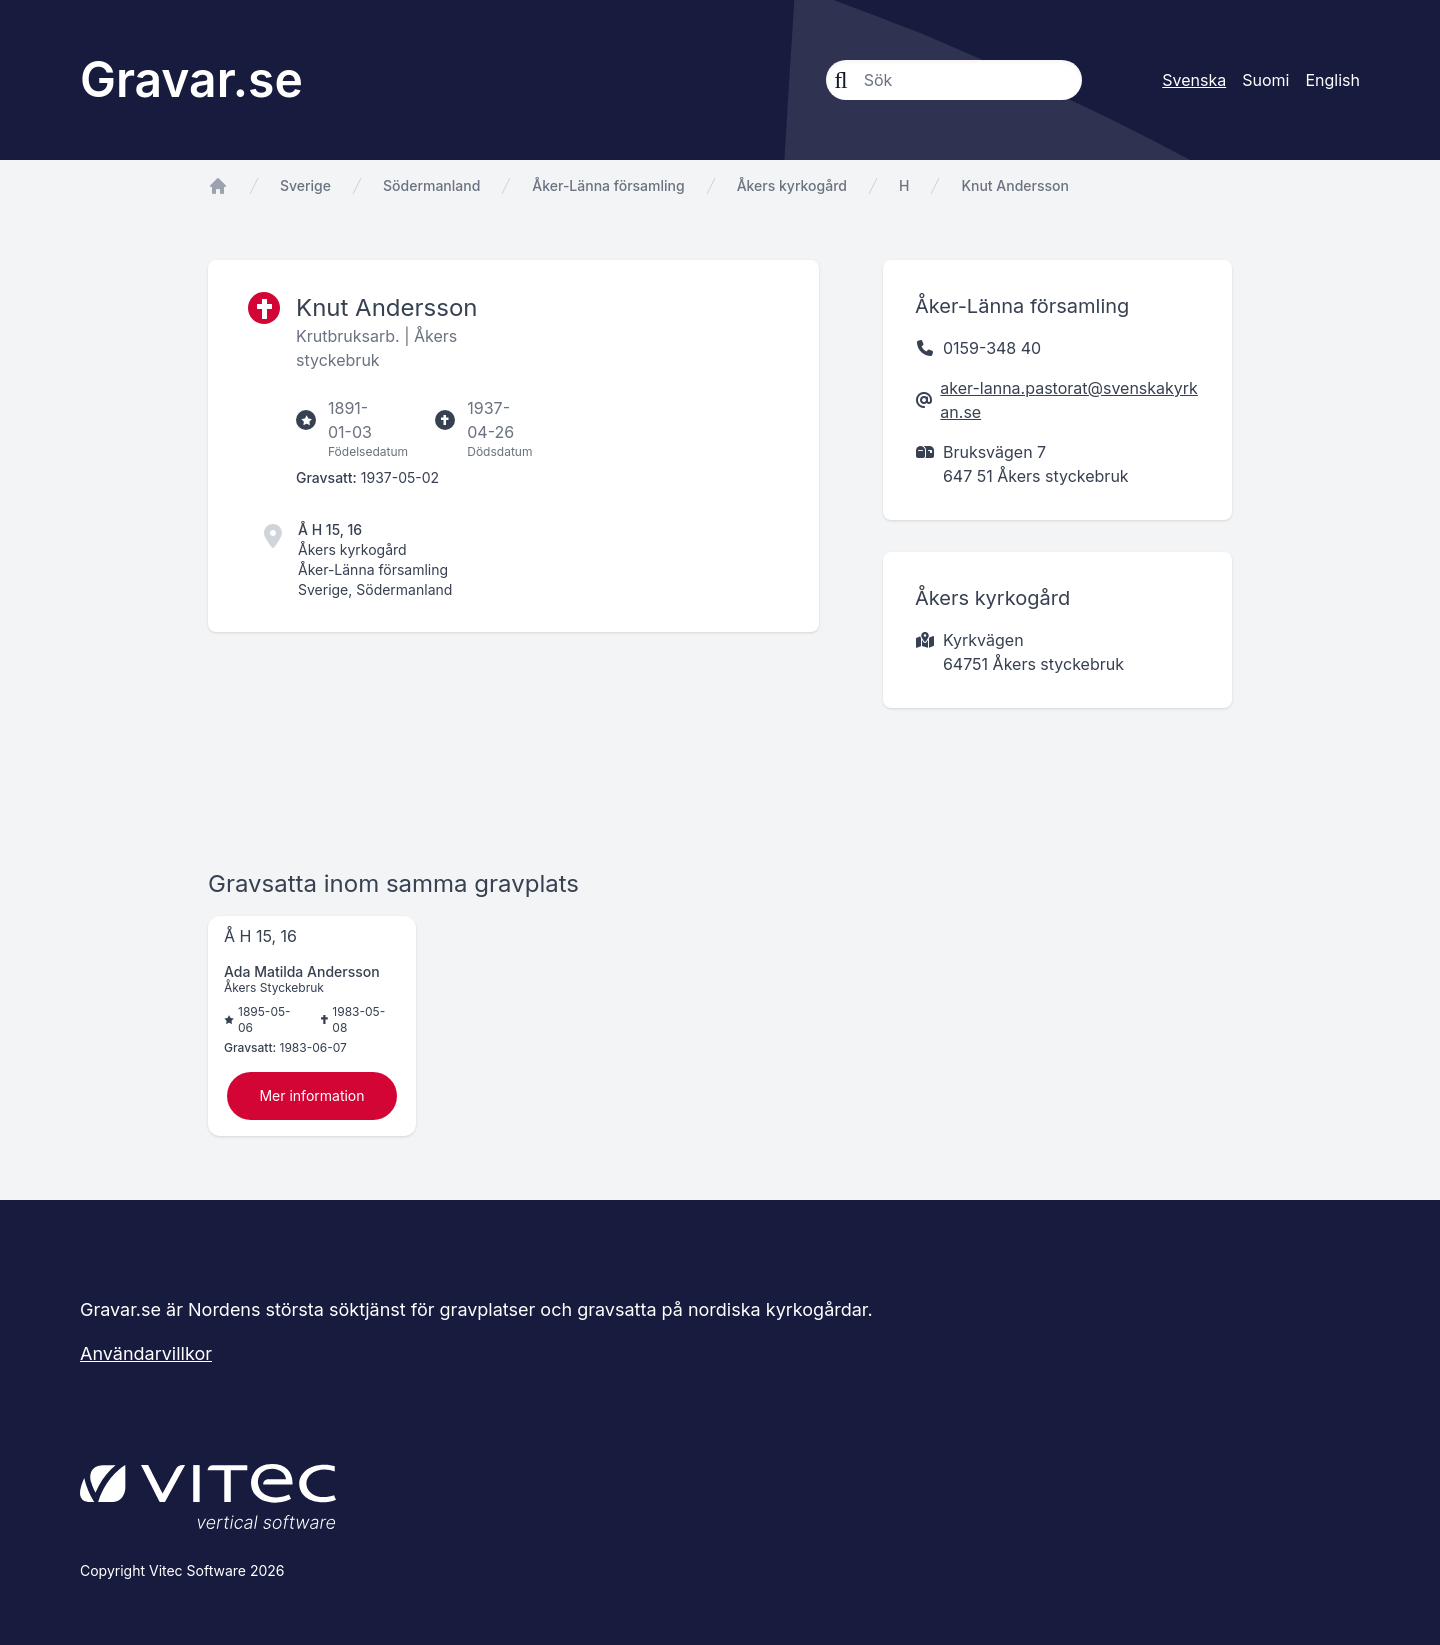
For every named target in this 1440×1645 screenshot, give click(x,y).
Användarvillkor (146, 1353)
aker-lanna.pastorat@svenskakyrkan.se (1069, 400)
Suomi (1265, 80)
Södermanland (431, 185)
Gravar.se (191, 79)
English (1332, 80)
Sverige (305, 185)
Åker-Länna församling (608, 185)
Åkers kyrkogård (792, 185)
